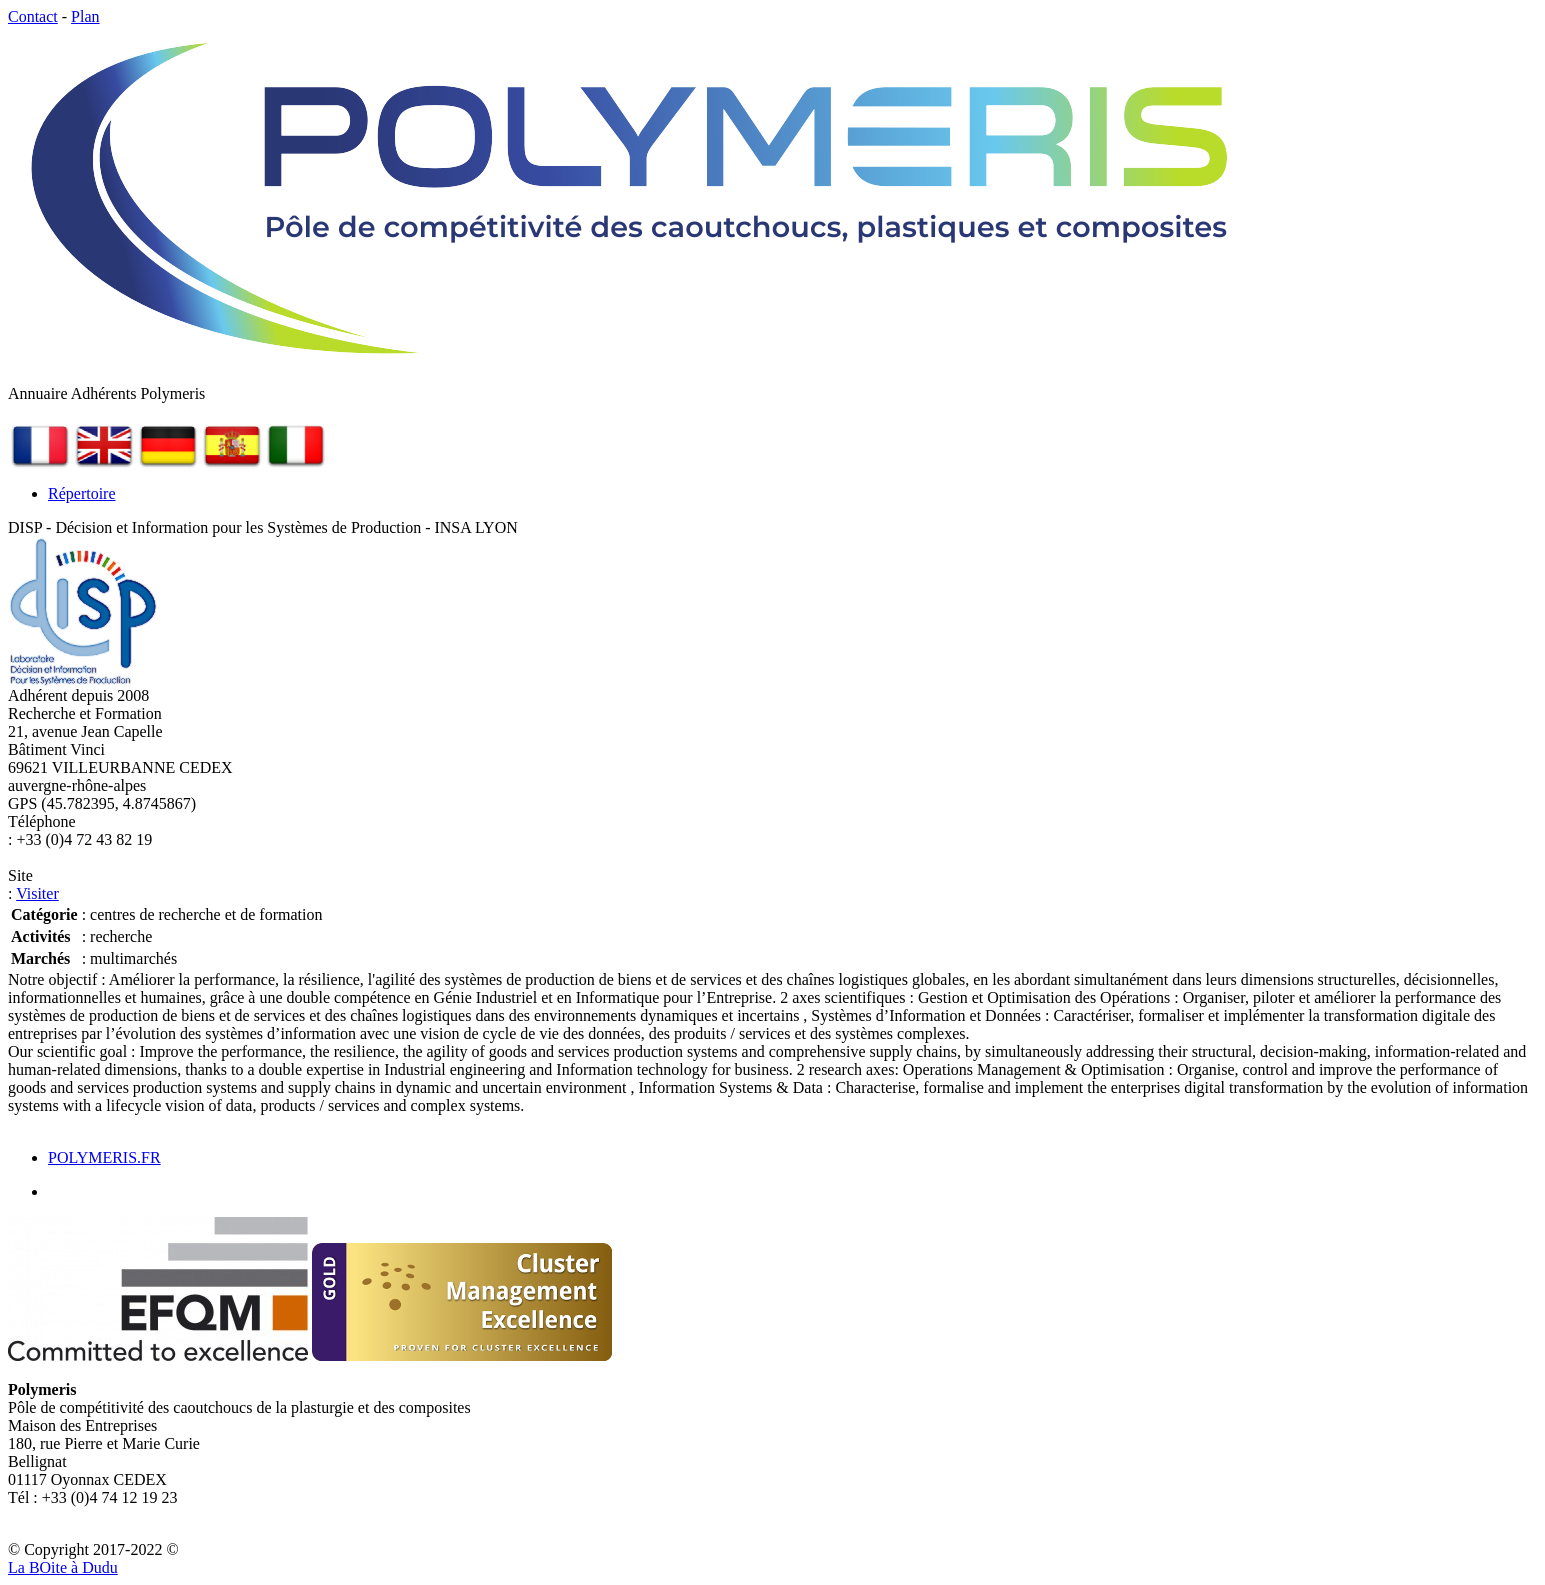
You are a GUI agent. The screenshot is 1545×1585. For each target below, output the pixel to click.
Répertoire (82, 493)
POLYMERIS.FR (104, 1157)
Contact (33, 16)
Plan (85, 16)
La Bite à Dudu (63, 1567)
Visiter (37, 893)
